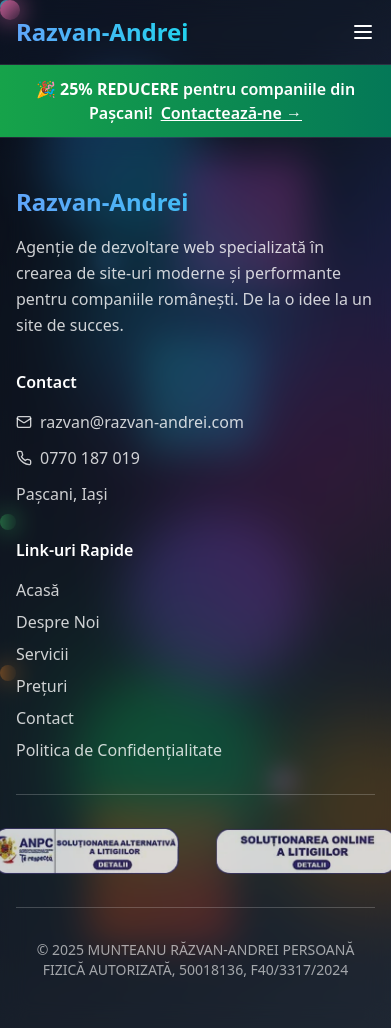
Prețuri (41, 686)
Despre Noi (58, 622)
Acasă (38, 590)
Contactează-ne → (231, 113)
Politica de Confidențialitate (119, 750)
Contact (45, 718)
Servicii (42, 654)
